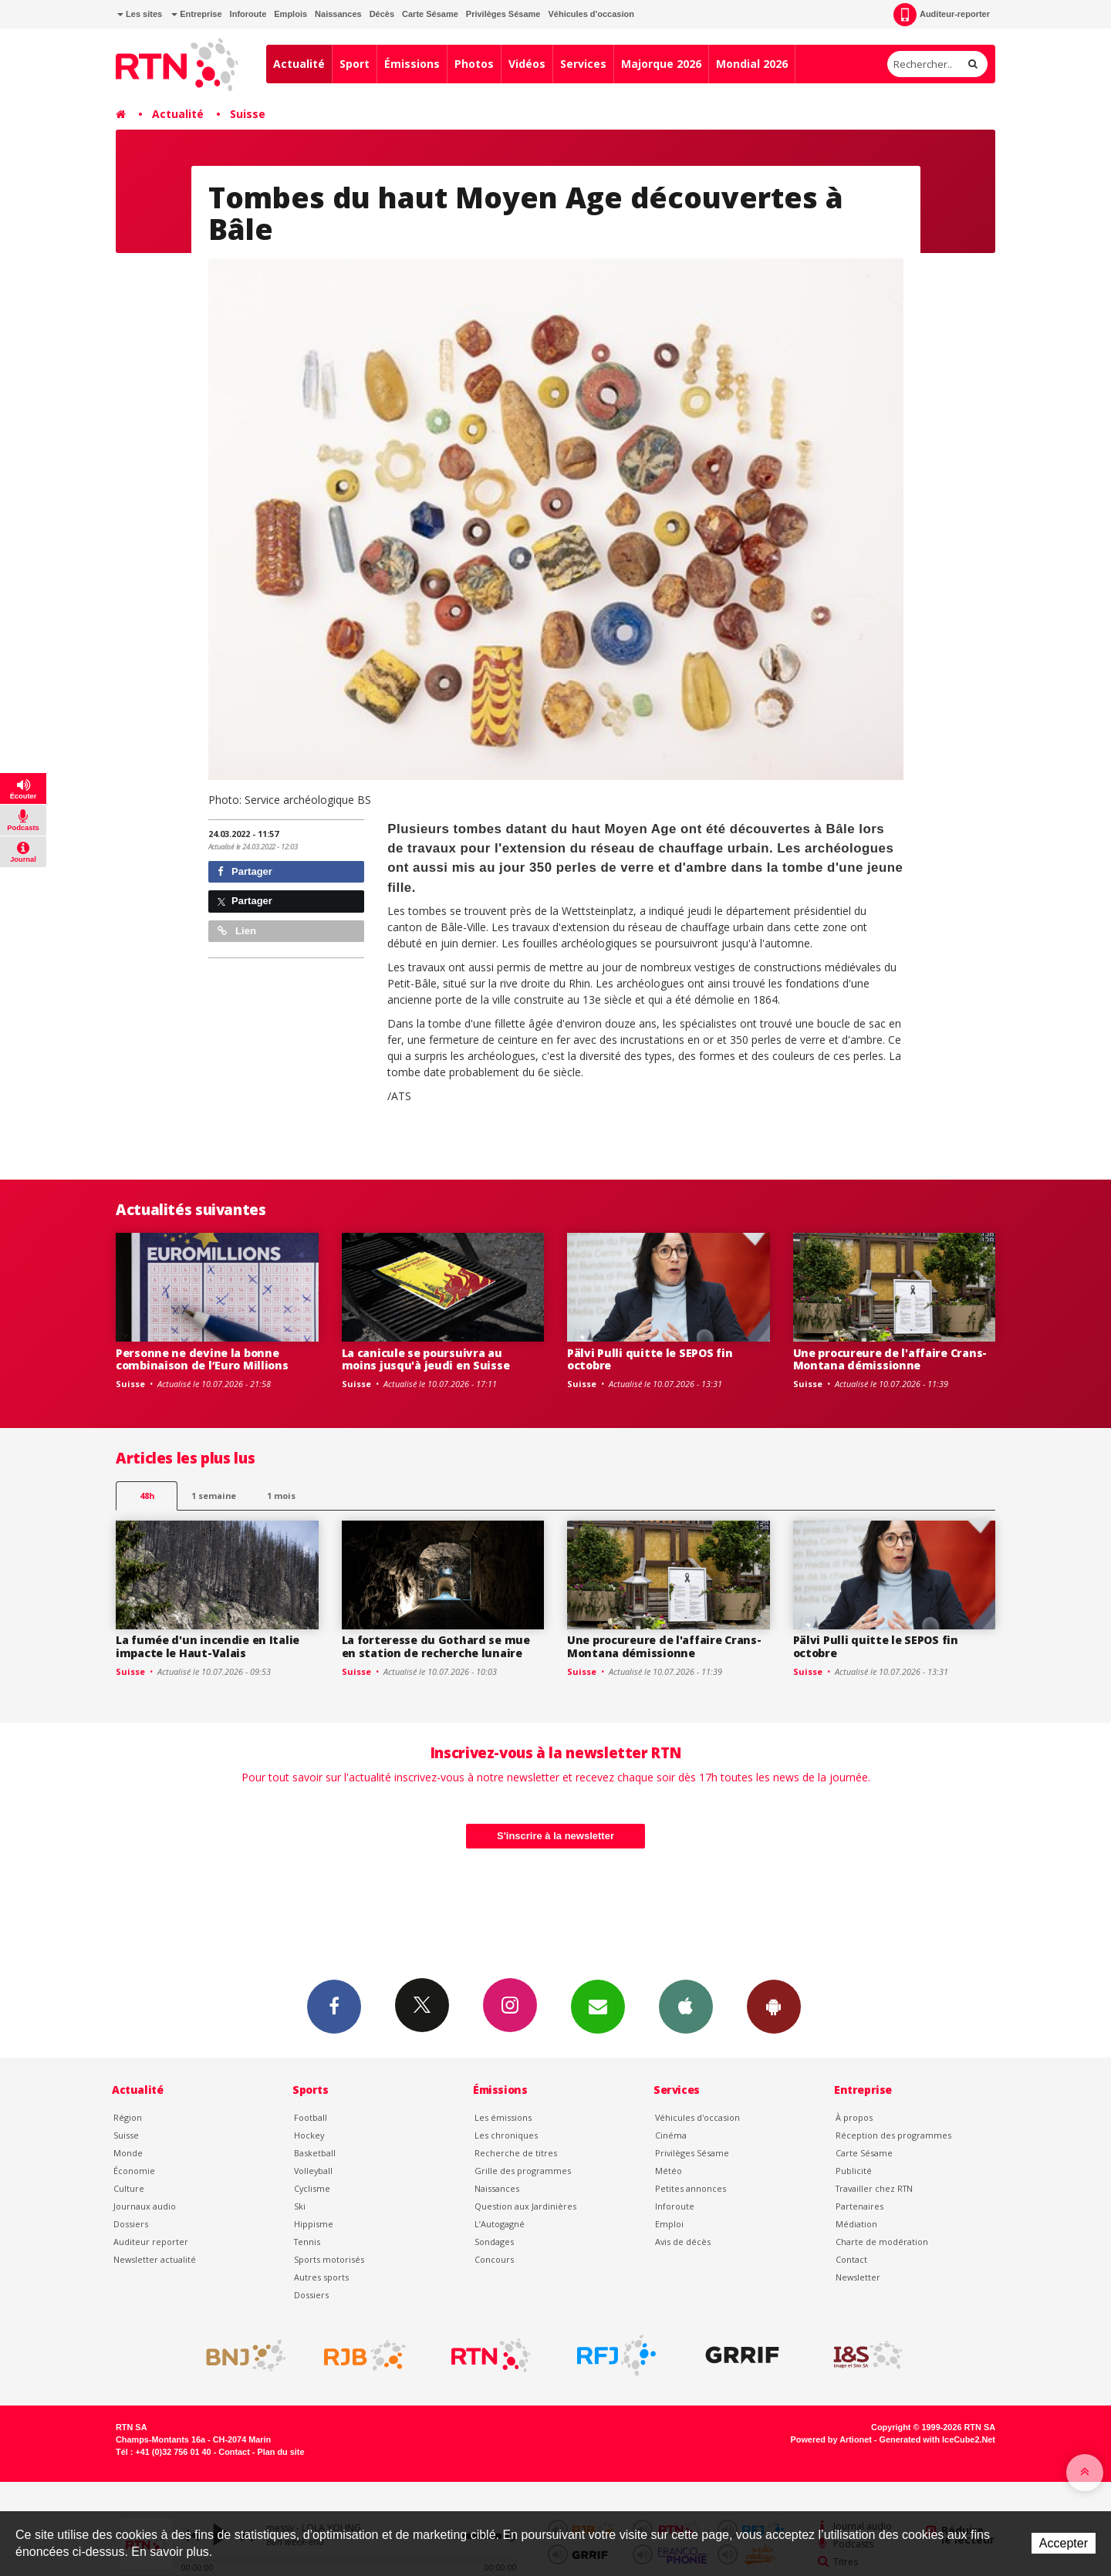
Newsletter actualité (154, 2259)
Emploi (669, 2224)
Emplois (290, 14)
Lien (237, 931)
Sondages (494, 2242)
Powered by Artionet (831, 2439)
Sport (354, 63)
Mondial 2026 (752, 63)
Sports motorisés (329, 2259)
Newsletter (858, 2277)
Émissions (412, 63)
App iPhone (686, 2006)
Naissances (338, 14)
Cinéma (671, 2135)
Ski (300, 2206)
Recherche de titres (515, 2153)
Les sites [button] (139, 14)
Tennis (307, 2242)
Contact (851, 2259)
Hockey (309, 2135)
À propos (854, 2117)
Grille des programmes (522, 2171)
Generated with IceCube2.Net (937, 2439)
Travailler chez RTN (874, 2188)
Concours (494, 2259)
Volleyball (313, 2171)
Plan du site (280, 2451)
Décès (382, 14)
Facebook (334, 2006)
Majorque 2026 (661, 63)
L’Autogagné (499, 2224)
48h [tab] (147, 1495)
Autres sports (321, 2277)
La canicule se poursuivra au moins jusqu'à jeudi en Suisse (426, 1359)
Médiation (856, 2224)
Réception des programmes (893, 2135)
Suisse (247, 113)
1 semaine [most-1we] (213, 1495)
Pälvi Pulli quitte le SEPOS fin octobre (649, 1359)
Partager (245, 871)
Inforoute (248, 14)
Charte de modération (882, 2242)
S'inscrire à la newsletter (555, 1836)
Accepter (1063, 2543)
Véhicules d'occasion (590, 14)
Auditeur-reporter (941, 14)
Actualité (299, 63)
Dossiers (130, 2224)
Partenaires (859, 2206)
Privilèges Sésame (503, 14)
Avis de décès (683, 2242)
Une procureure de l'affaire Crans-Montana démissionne (890, 1359)
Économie (134, 2171)
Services (583, 63)
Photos (474, 63)
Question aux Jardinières (525, 2206)
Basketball (315, 2153)
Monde (128, 2153)
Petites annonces (690, 2188)
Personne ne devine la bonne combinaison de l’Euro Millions (202, 1359)
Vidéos (526, 63)
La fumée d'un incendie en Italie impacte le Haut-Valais (207, 1646)
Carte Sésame (430, 14)
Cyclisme (312, 2188)
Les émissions (503, 2117)
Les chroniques (506, 2135)
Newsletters (598, 2006)
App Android (774, 2006)
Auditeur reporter (150, 2242)
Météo (668, 2171)
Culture (128, 2188)
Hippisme (313, 2224)
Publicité (854, 2171)
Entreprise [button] (196, 14)
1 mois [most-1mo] (281, 1495)
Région (127, 2117)
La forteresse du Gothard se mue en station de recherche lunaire (436, 1646)
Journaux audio (144, 2206)
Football (310, 2117)
